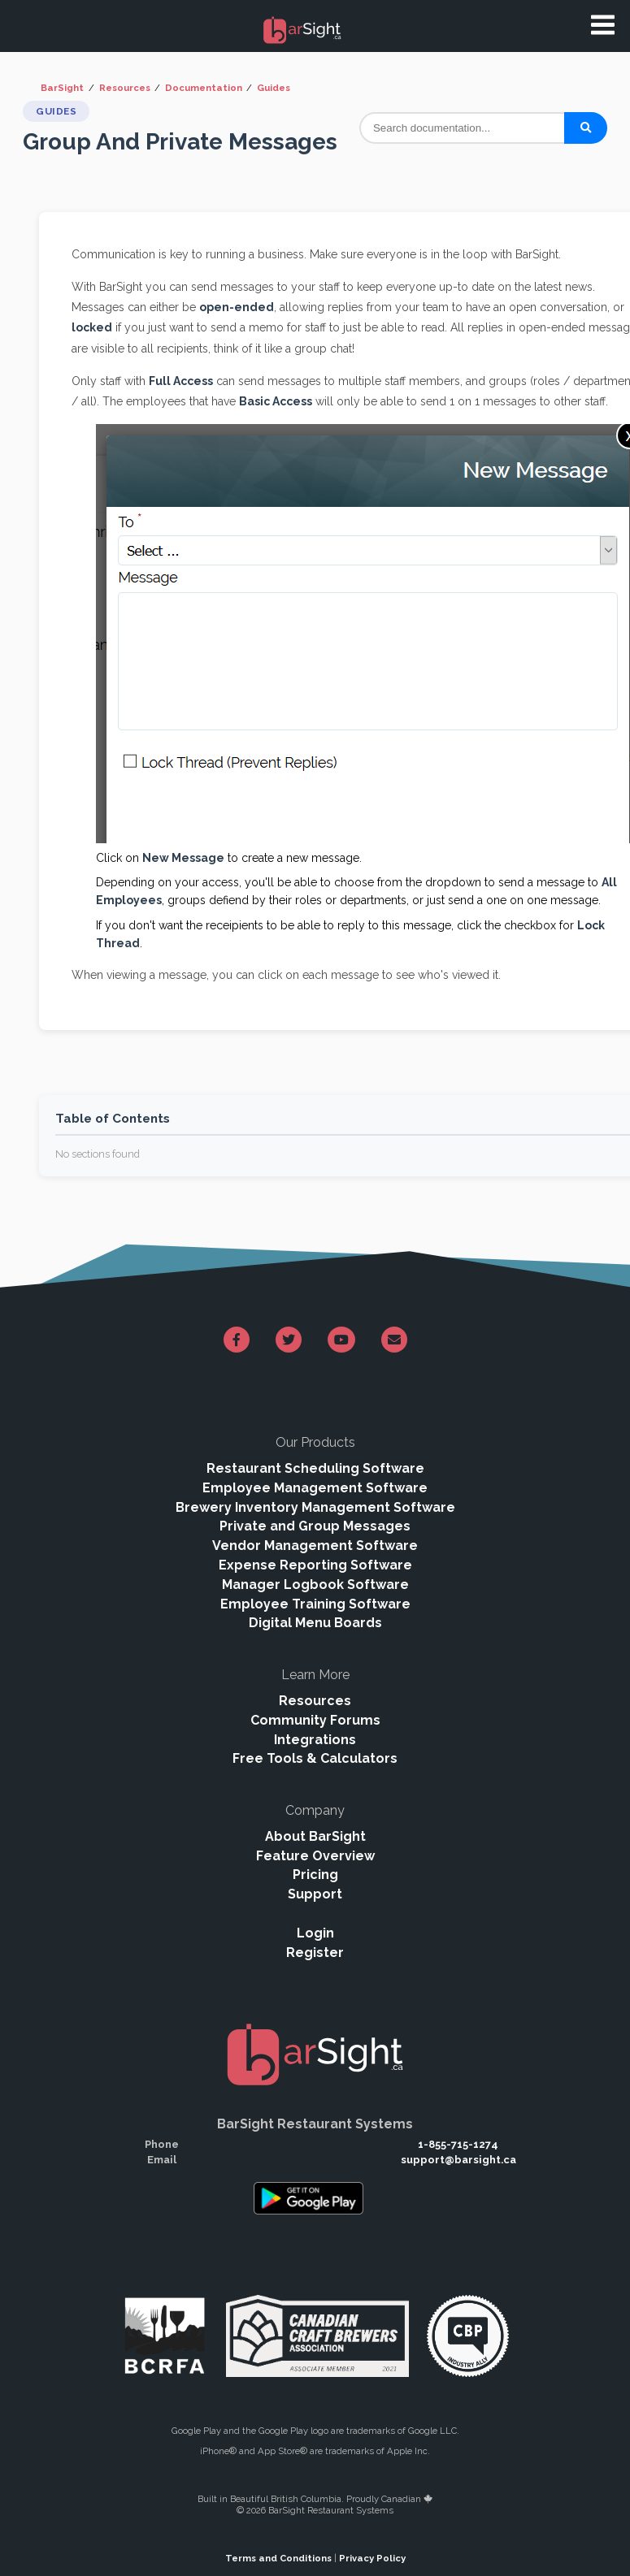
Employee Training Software (315, 1604)
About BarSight (315, 1836)
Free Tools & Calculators (315, 1758)
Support (315, 1894)
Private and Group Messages (315, 1526)
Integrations (315, 1739)
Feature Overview (315, 1856)
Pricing (315, 1874)
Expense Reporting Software (315, 1565)
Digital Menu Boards (315, 1622)
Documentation (203, 87)
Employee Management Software (315, 1488)
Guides (273, 87)
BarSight (62, 87)
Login (315, 1933)
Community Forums (315, 1720)
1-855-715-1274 (458, 2144)
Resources (124, 87)
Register (315, 1952)
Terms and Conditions (278, 2558)
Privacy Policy (372, 2558)
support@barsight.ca (458, 2160)
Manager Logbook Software (315, 1584)
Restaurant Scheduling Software (315, 1468)
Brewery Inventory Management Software (315, 1507)
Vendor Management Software (315, 1545)
